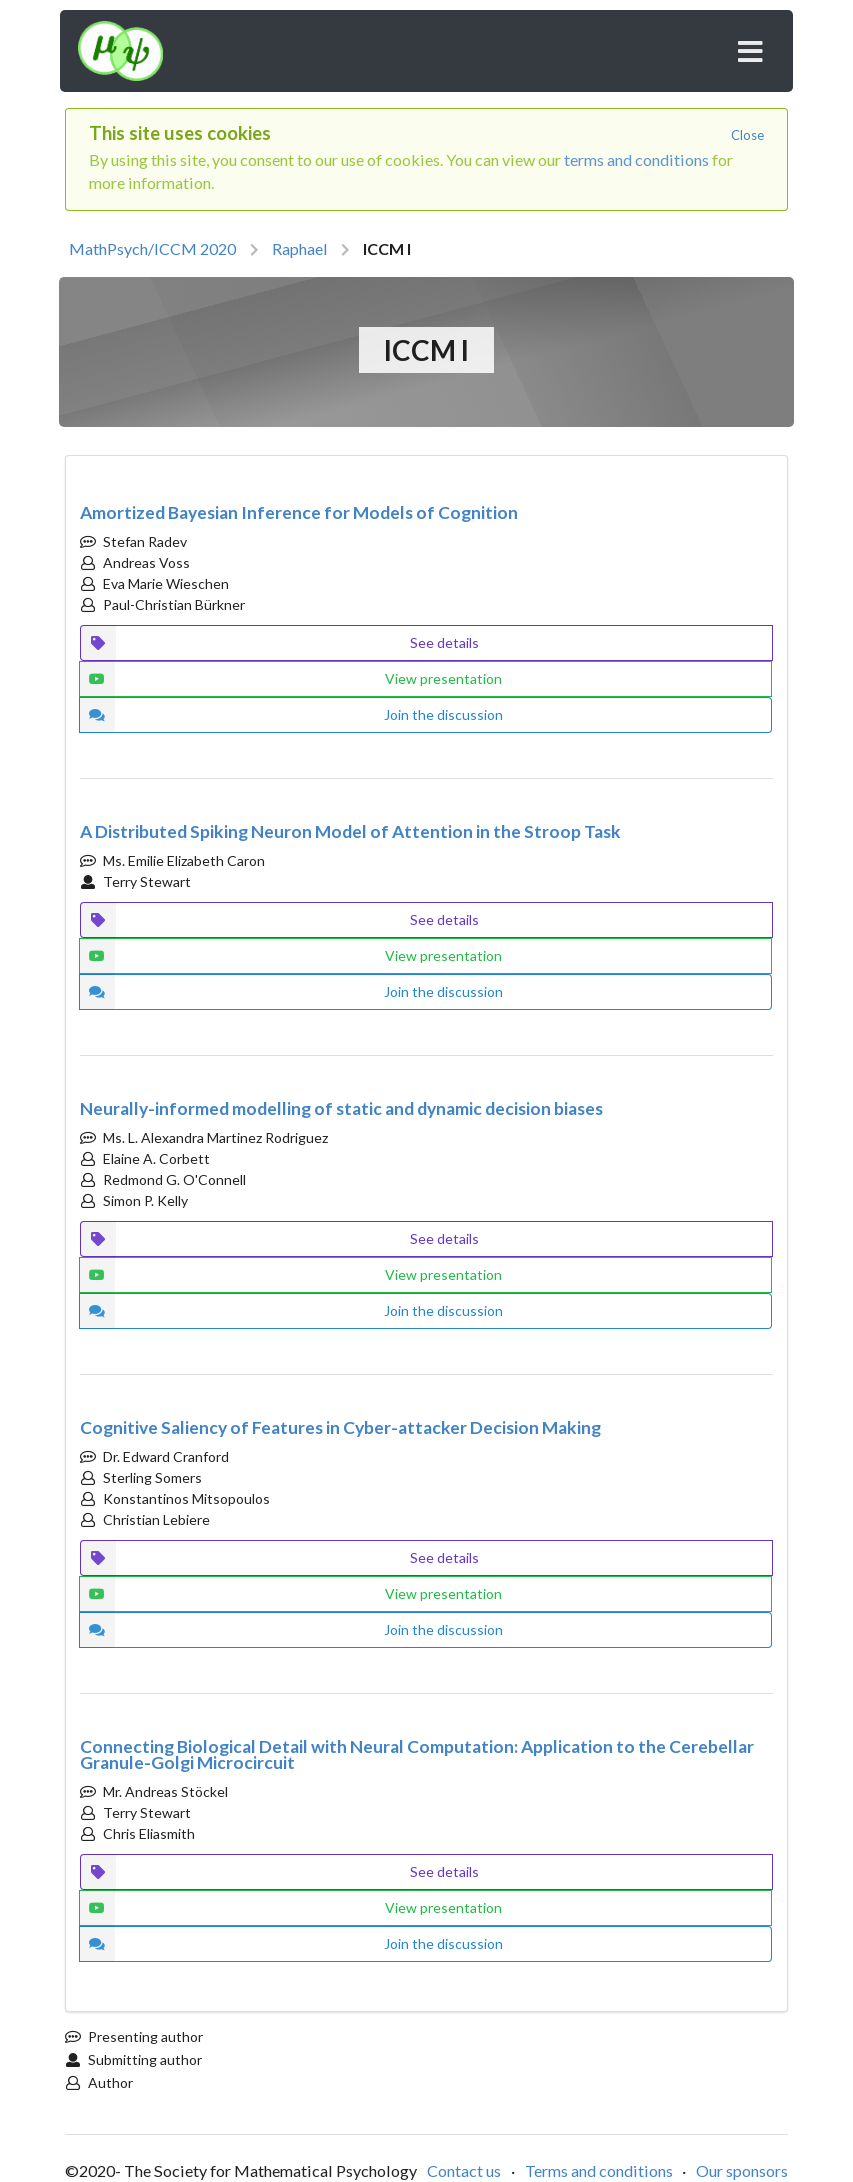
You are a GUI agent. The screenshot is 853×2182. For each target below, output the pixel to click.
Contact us (464, 2170)
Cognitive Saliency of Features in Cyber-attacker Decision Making (340, 1427)
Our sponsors (742, 2170)
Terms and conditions (599, 2170)
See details (279, 643)
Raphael (299, 248)
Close (747, 135)
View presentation (290, 679)
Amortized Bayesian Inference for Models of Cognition (299, 512)
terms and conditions (636, 159)
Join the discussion (291, 715)
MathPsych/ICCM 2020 (152, 248)
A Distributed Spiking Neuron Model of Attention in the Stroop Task (350, 831)
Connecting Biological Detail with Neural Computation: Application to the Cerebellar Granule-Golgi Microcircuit (417, 1754)
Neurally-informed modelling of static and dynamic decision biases (341, 1108)
